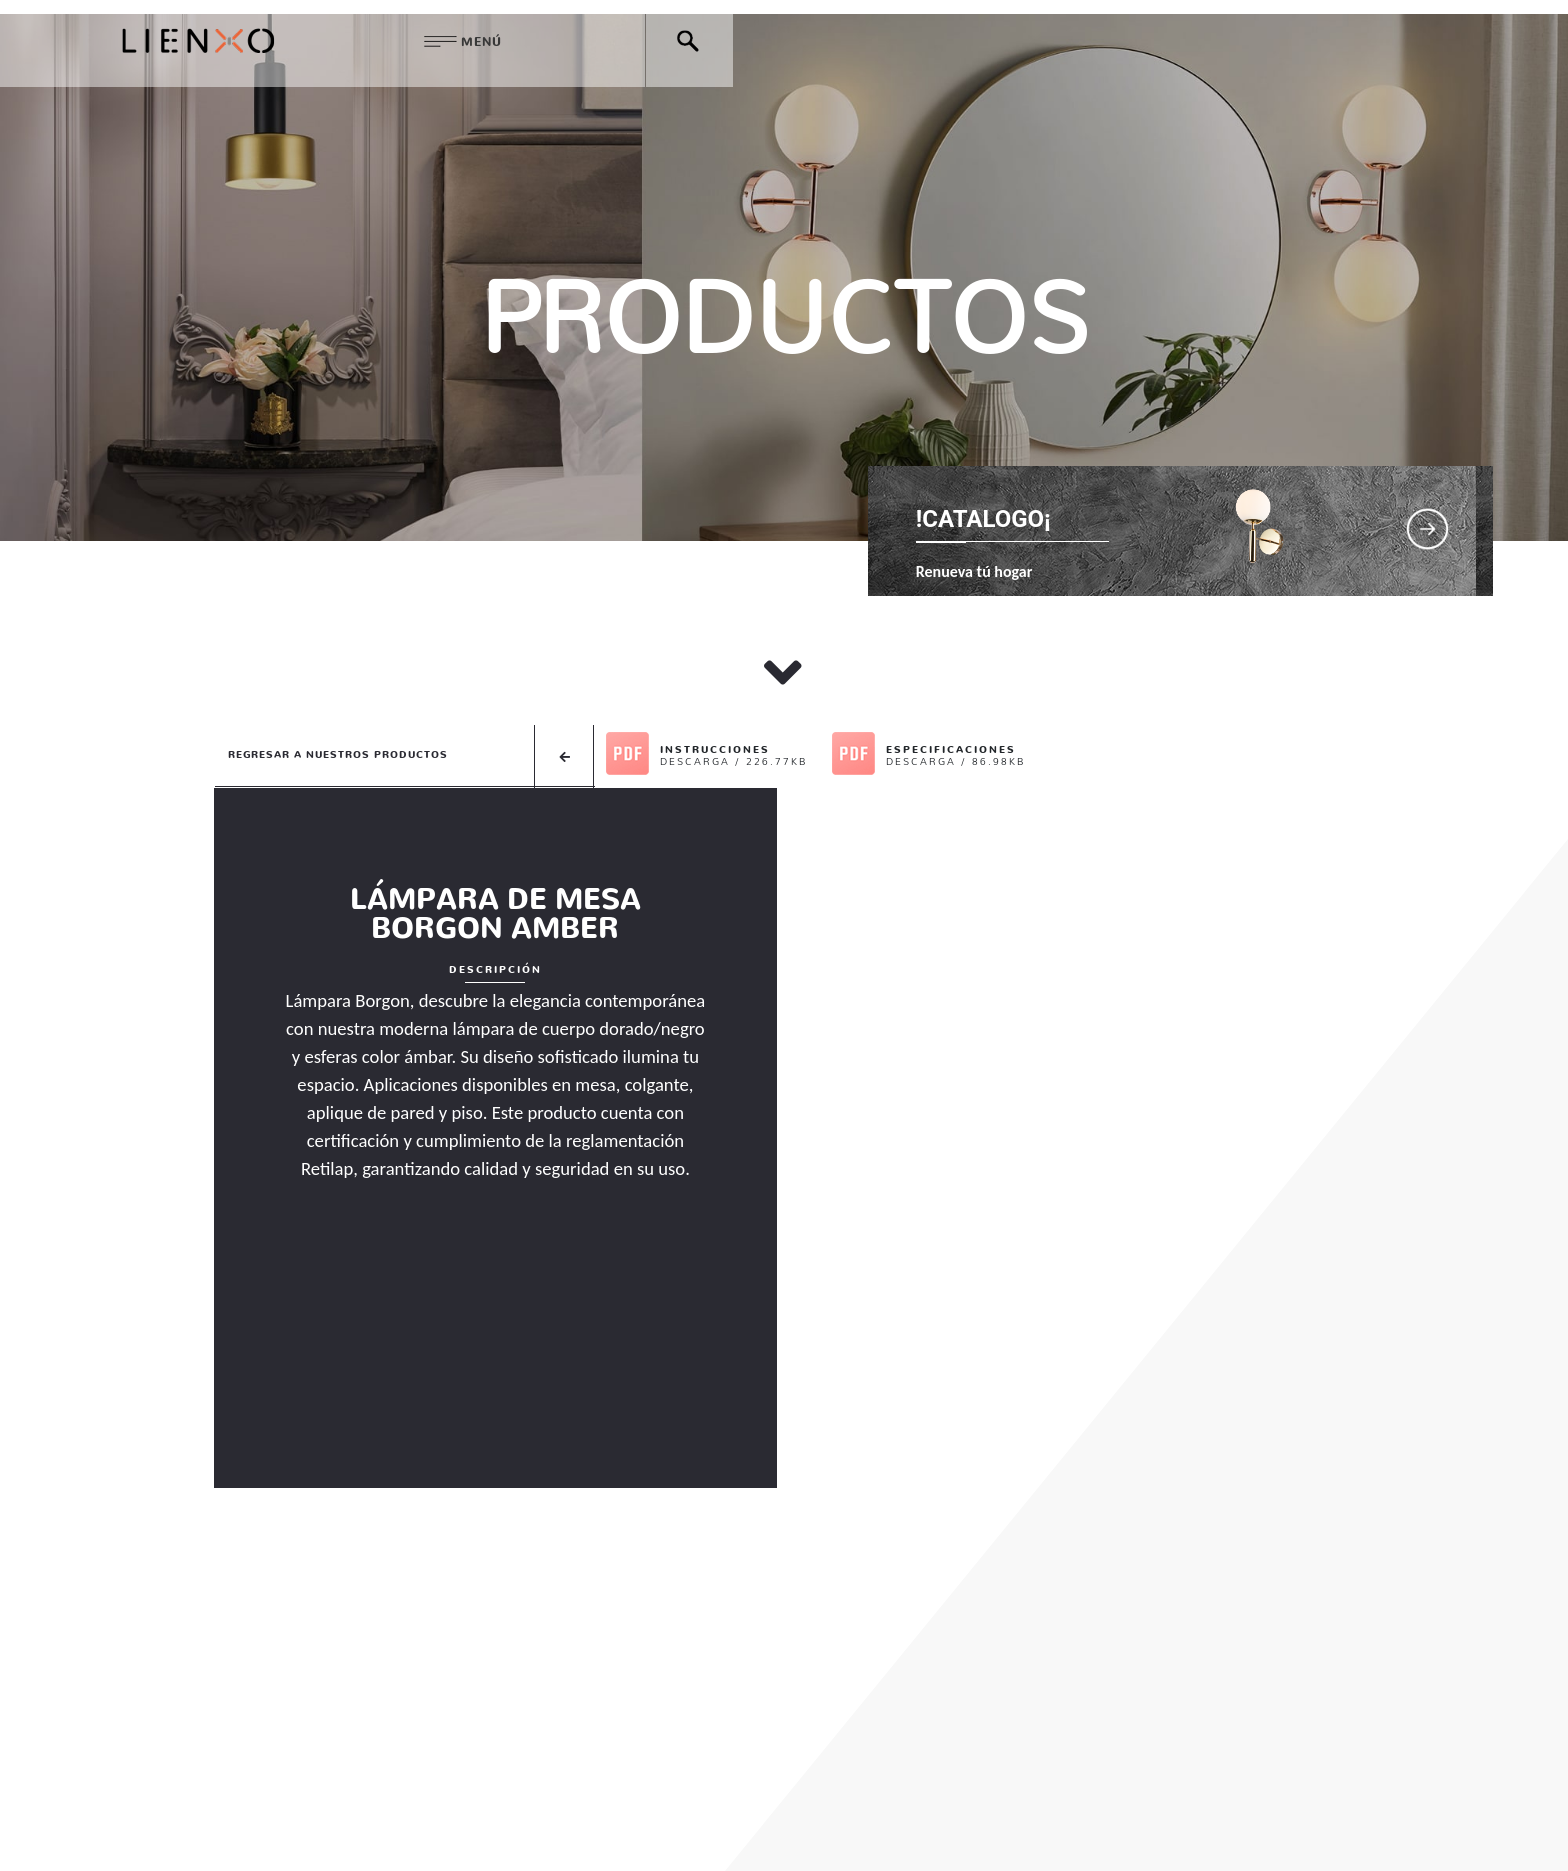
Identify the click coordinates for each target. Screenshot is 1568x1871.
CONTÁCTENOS (955, 1762)
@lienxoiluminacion (1127, 1762)
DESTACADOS (815, 1762)
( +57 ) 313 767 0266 (982, 1821)
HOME (410, 1762)
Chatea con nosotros (1136, 1821)
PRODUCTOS (681, 1762)
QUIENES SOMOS (536, 1762)
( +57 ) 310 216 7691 (836, 1821)
